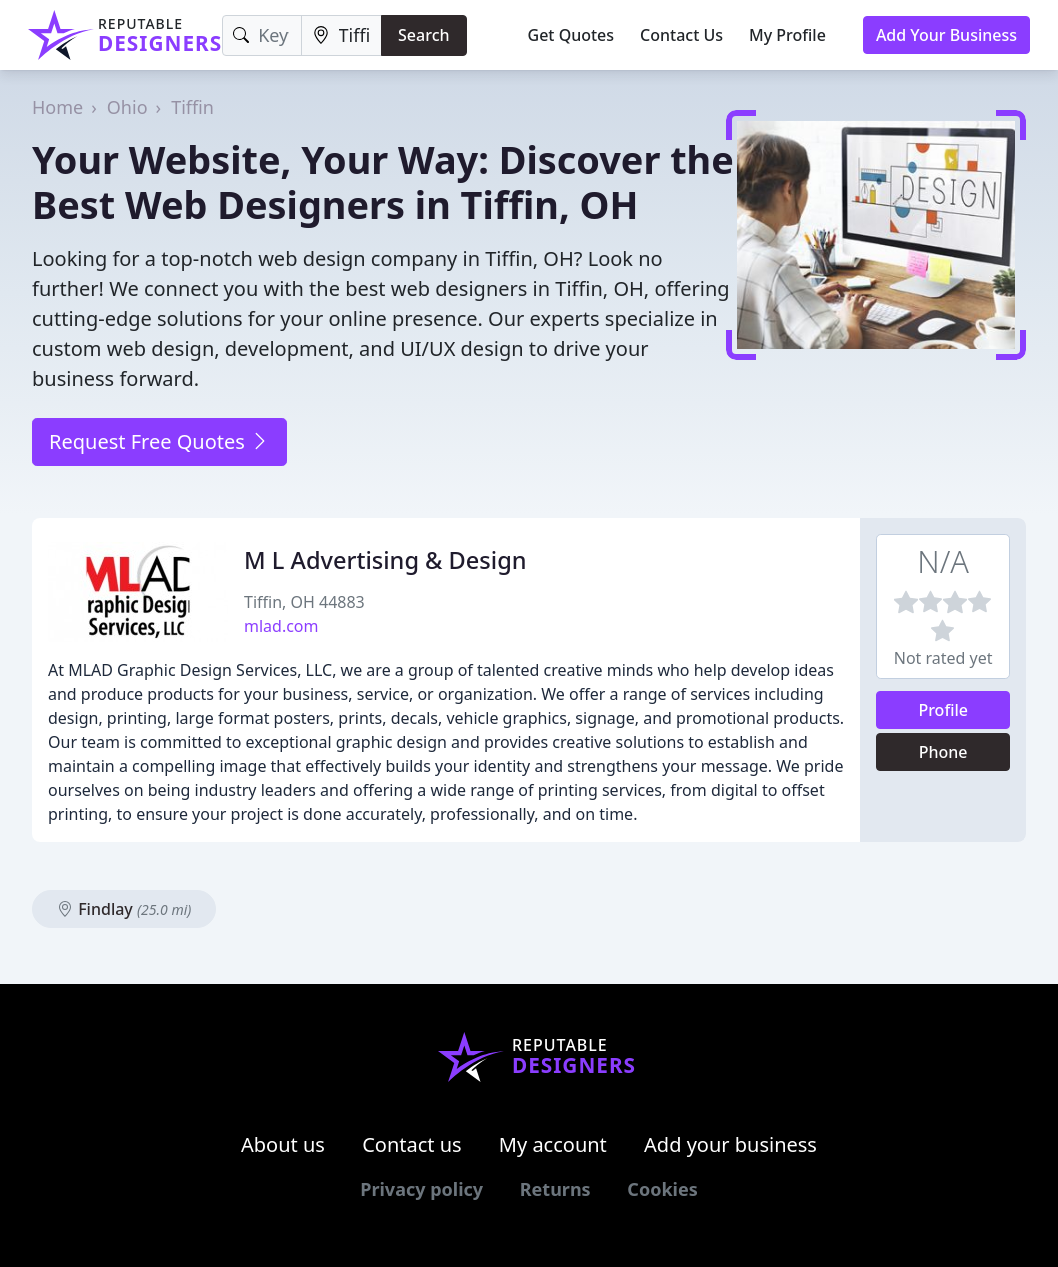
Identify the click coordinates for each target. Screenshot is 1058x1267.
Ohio (127, 107)
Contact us (412, 1144)
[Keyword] (261, 35)
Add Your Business (946, 35)
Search (423, 35)
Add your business (730, 1144)
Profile (943, 710)
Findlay (124, 909)
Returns (555, 1189)
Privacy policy (421, 1189)
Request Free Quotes (159, 441)
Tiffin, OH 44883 (304, 602)
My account (553, 1144)
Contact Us (681, 35)
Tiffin (192, 107)
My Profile (787, 35)
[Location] (341, 35)
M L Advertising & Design (385, 560)
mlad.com (281, 626)
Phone (943, 752)
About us (283, 1144)
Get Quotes (571, 35)
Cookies (662, 1189)
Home (57, 107)
